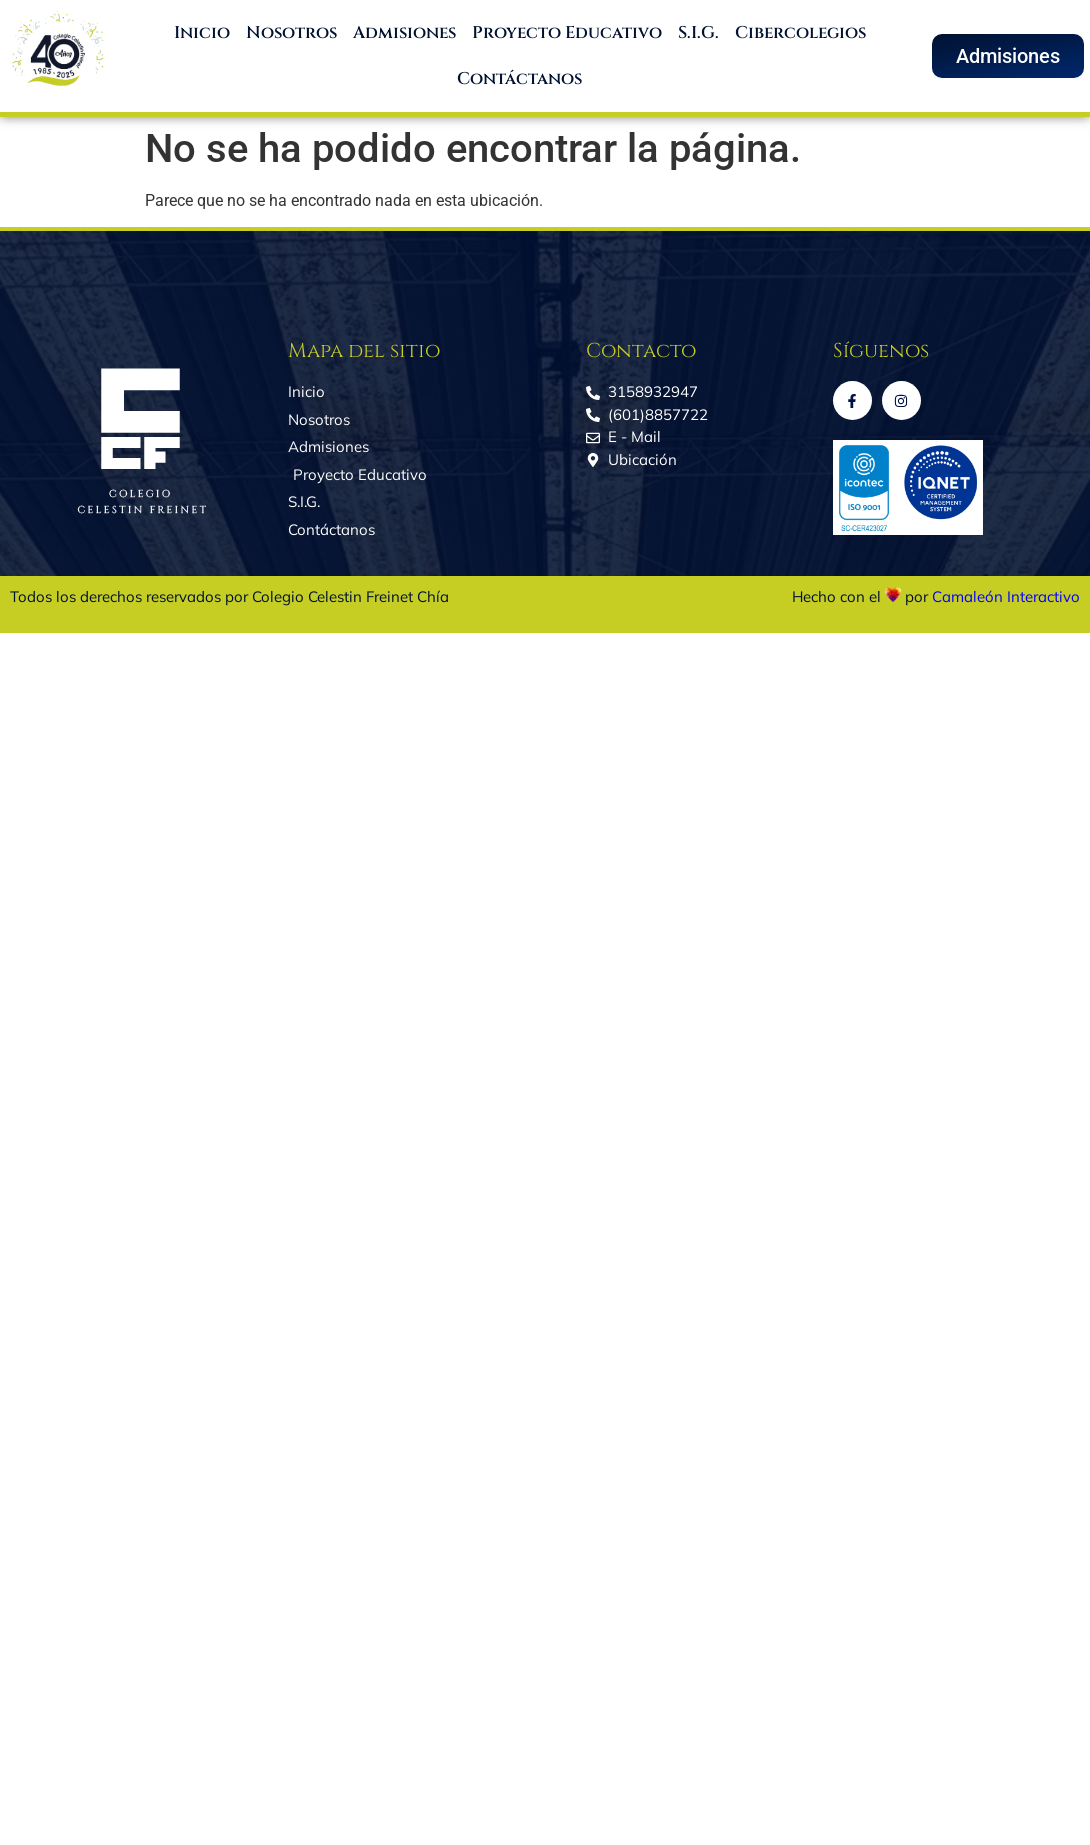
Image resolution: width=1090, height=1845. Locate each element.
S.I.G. (698, 32)
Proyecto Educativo (567, 32)
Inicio (202, 32)
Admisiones (404, 32)
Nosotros (291, 32)
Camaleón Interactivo (1006, 596)
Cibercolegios (800, 32)
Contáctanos (519, 78)
